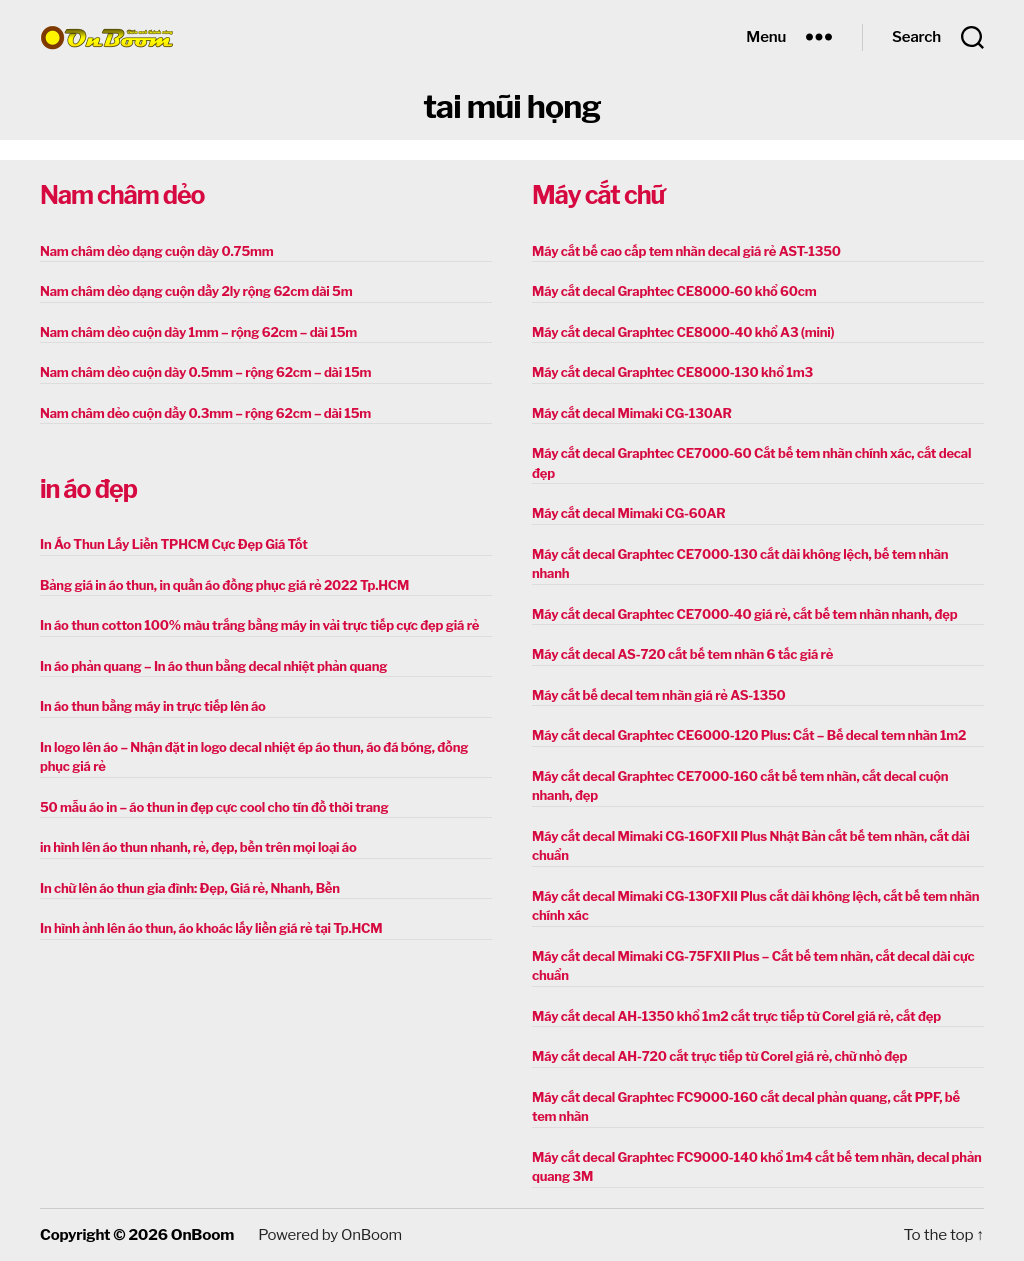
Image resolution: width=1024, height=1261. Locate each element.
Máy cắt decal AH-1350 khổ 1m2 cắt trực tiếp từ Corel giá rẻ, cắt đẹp (736, 1016)
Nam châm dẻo (122, 195)
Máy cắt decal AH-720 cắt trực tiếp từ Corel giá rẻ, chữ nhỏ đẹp (719, 1056)
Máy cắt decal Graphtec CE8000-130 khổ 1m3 (672, 372)
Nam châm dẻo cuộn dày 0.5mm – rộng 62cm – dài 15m (205, 372)
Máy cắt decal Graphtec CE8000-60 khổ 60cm (674, 291)
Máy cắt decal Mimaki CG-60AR (629, 513)
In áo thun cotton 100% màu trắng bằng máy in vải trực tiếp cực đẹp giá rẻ (259, 625)
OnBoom (202, 1235)
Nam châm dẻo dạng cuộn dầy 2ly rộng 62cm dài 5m (196, 291)
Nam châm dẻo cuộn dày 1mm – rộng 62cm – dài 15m (198, 332)
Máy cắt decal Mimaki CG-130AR (632, 413)
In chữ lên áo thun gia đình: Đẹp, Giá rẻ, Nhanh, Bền (190, 888)
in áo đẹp (88, 489)
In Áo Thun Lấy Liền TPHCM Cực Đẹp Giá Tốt (174, 544)
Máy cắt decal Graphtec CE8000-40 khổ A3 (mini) (683, 332)
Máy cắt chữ (598, 195)
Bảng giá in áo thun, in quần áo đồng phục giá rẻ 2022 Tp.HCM (224, 585)
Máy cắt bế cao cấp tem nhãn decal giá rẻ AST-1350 (686, 251)
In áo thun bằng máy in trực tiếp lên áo (153, 706)
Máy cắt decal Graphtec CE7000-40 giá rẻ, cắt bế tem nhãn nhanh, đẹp (744, 614)
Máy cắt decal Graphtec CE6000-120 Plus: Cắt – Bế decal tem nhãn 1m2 (749, 735)
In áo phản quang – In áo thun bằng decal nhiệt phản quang (213, 666)
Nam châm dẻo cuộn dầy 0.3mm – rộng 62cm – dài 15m (205, 413)
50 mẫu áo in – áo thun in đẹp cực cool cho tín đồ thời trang (214, 807)
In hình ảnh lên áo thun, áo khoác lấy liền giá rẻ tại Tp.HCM (211, 928)
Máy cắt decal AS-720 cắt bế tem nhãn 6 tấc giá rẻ (682, 654)
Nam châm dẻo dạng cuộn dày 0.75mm (157, 251)
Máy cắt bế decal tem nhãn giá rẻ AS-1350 (659, 695)
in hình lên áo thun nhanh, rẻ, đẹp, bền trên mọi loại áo (198, 847)
